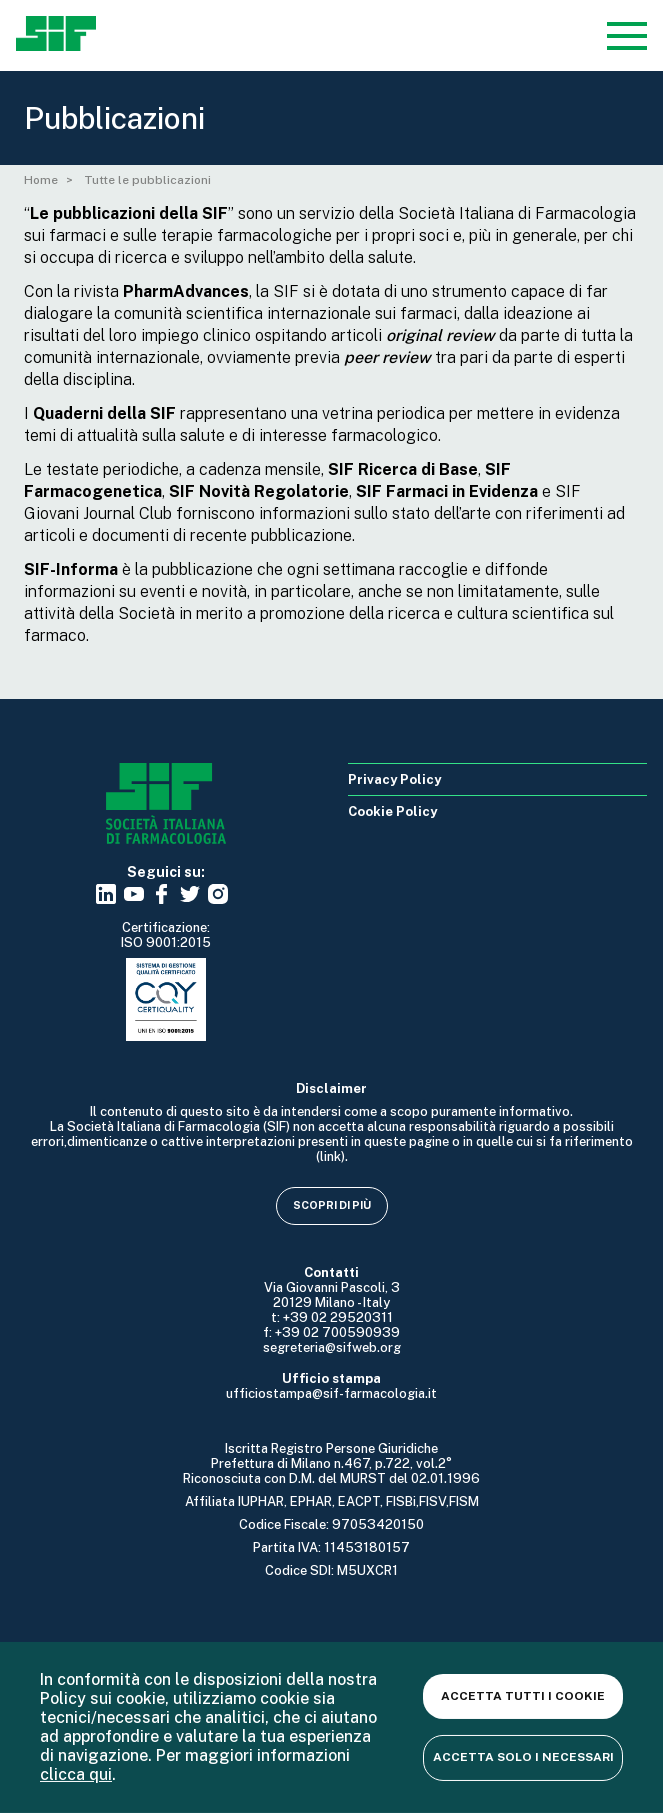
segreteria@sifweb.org (332, 1347)
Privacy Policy (394, 779)
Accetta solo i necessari (523, 1757)
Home (41, 180)
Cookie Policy (392, 811)
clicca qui (76, 1774)
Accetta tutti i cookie (523, 1696)
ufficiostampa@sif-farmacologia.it (331, 1393)
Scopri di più (332, 1205)
